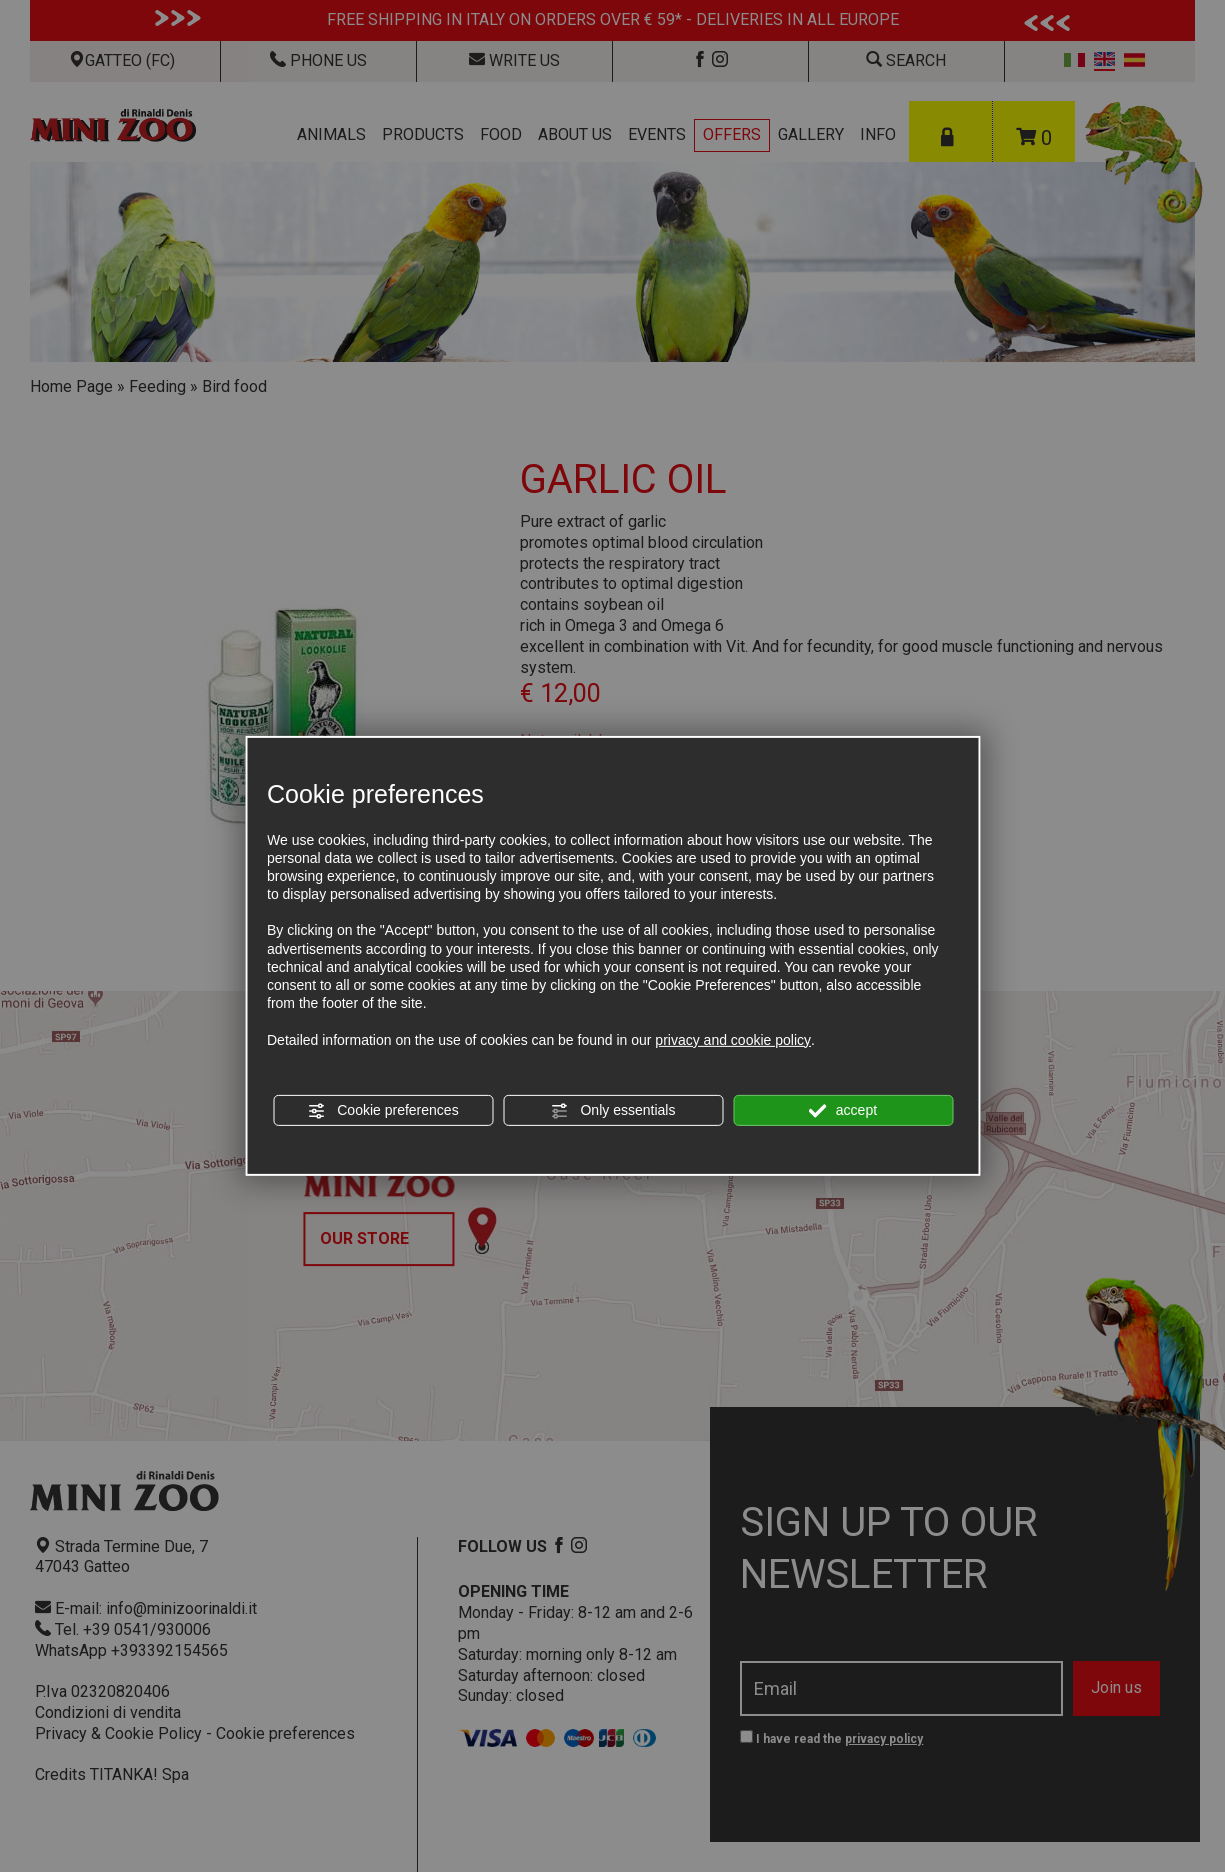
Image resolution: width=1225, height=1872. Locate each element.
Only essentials (613, 1111)
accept (843, 1111)
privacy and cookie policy (733, 1039)
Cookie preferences (382, 1111)
